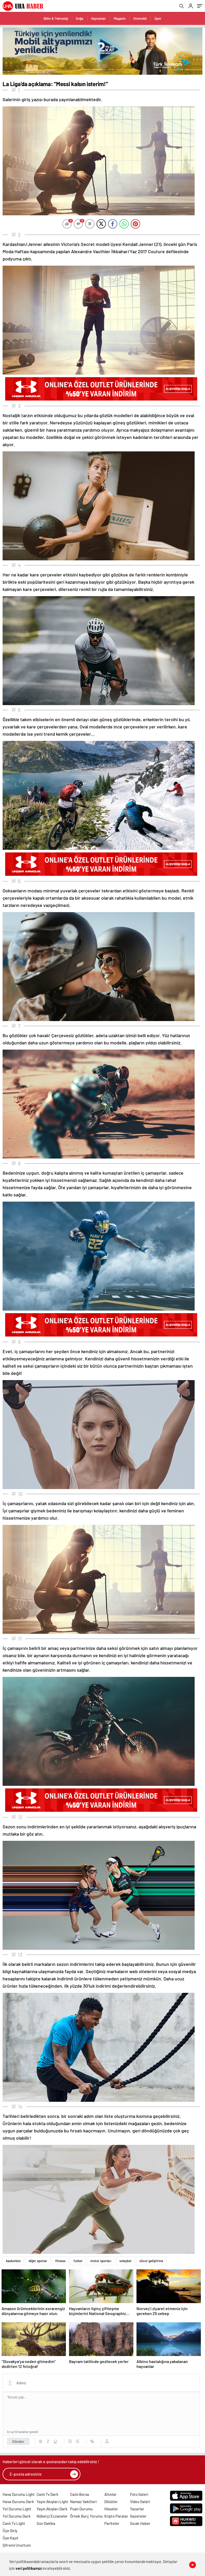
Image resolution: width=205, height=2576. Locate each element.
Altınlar (110, 2494)
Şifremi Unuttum (17, 2545)
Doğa (79, 18)
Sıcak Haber (140, 2523)
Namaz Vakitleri (83, 2501)
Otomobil (140, 18)
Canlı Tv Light (14, 2523)
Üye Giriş (10, 2530)
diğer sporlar (38, 2261)
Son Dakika (46, 2523)
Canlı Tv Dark (47, 2494)
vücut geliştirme (151, 2261)
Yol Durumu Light (17, 2508)
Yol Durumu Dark (17, 2516)
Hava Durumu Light (19, 2494)
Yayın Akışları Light (52, 2501)
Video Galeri (140, 2501)
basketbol (13, 2261)
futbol (77, 2261)
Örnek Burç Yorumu (86, 2516)
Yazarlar (137, 2508)
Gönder (18, 2441)
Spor (157, 18)
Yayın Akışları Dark (52, 2508)
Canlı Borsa (79, 2494)
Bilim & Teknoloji (56, 18)
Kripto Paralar (116, 2516)
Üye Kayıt (10, 2538)
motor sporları (100, 2261)
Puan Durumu (81, 2508)
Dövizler (111, 2501)
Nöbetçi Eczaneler (52, 2516)
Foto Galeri (139, 2494)
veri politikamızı (29, 2568)
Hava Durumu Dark (18, 2501)
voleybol (125, 2261)
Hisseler (111, 2508)
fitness (60, 2261)
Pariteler (111, 2523)
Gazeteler (138, 2516)
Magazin (120, 18)
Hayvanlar (98, 18)
